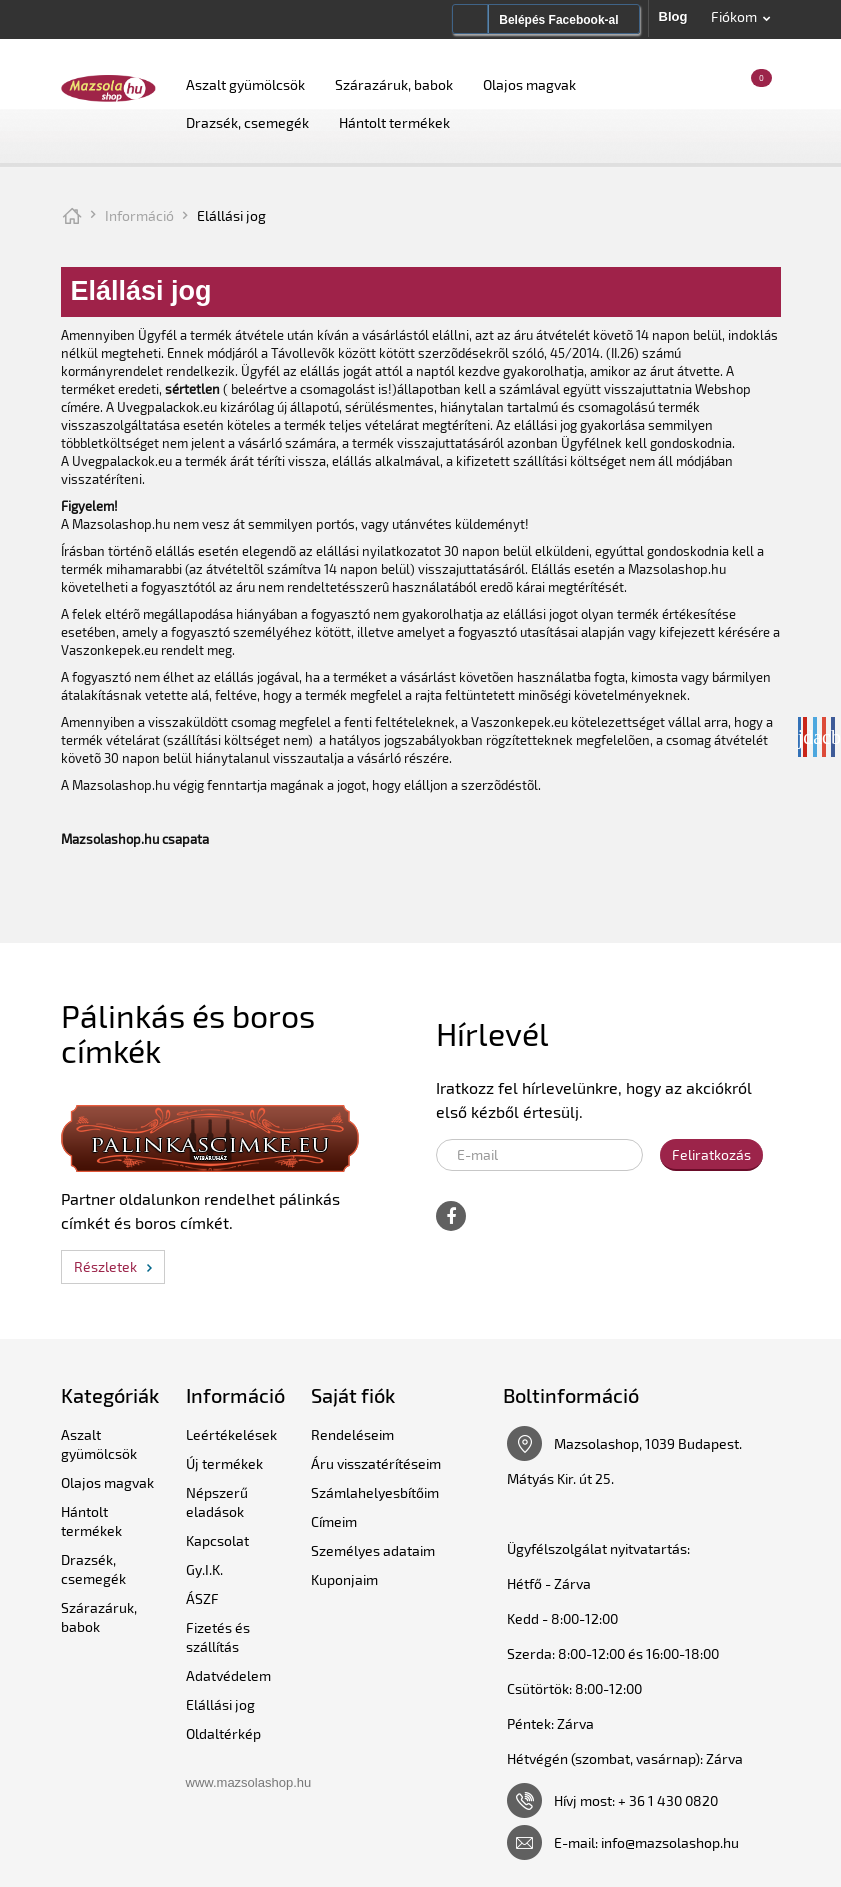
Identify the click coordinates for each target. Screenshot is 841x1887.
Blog (673, 16)
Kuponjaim (344, 1579)
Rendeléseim (352, 1434)
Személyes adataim (373, 1550)
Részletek (105, 1266)
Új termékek (224, 1463)
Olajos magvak (529, 84)
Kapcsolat (217, 1540)
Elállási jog (220, 1704)
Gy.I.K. (204, 1569)
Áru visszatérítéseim (376, 1463)
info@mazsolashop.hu (670, 1842)
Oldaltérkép (223, 1733)
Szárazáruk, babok (394, 84)
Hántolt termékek (394, 122)
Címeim (334, 1521)
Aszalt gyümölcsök (245, 84)
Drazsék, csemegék (247, 122)
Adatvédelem (228, 1675)
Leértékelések (231, 1434)
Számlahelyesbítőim (375, 1492)
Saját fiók (353, 1395)
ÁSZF (202, 1598)
